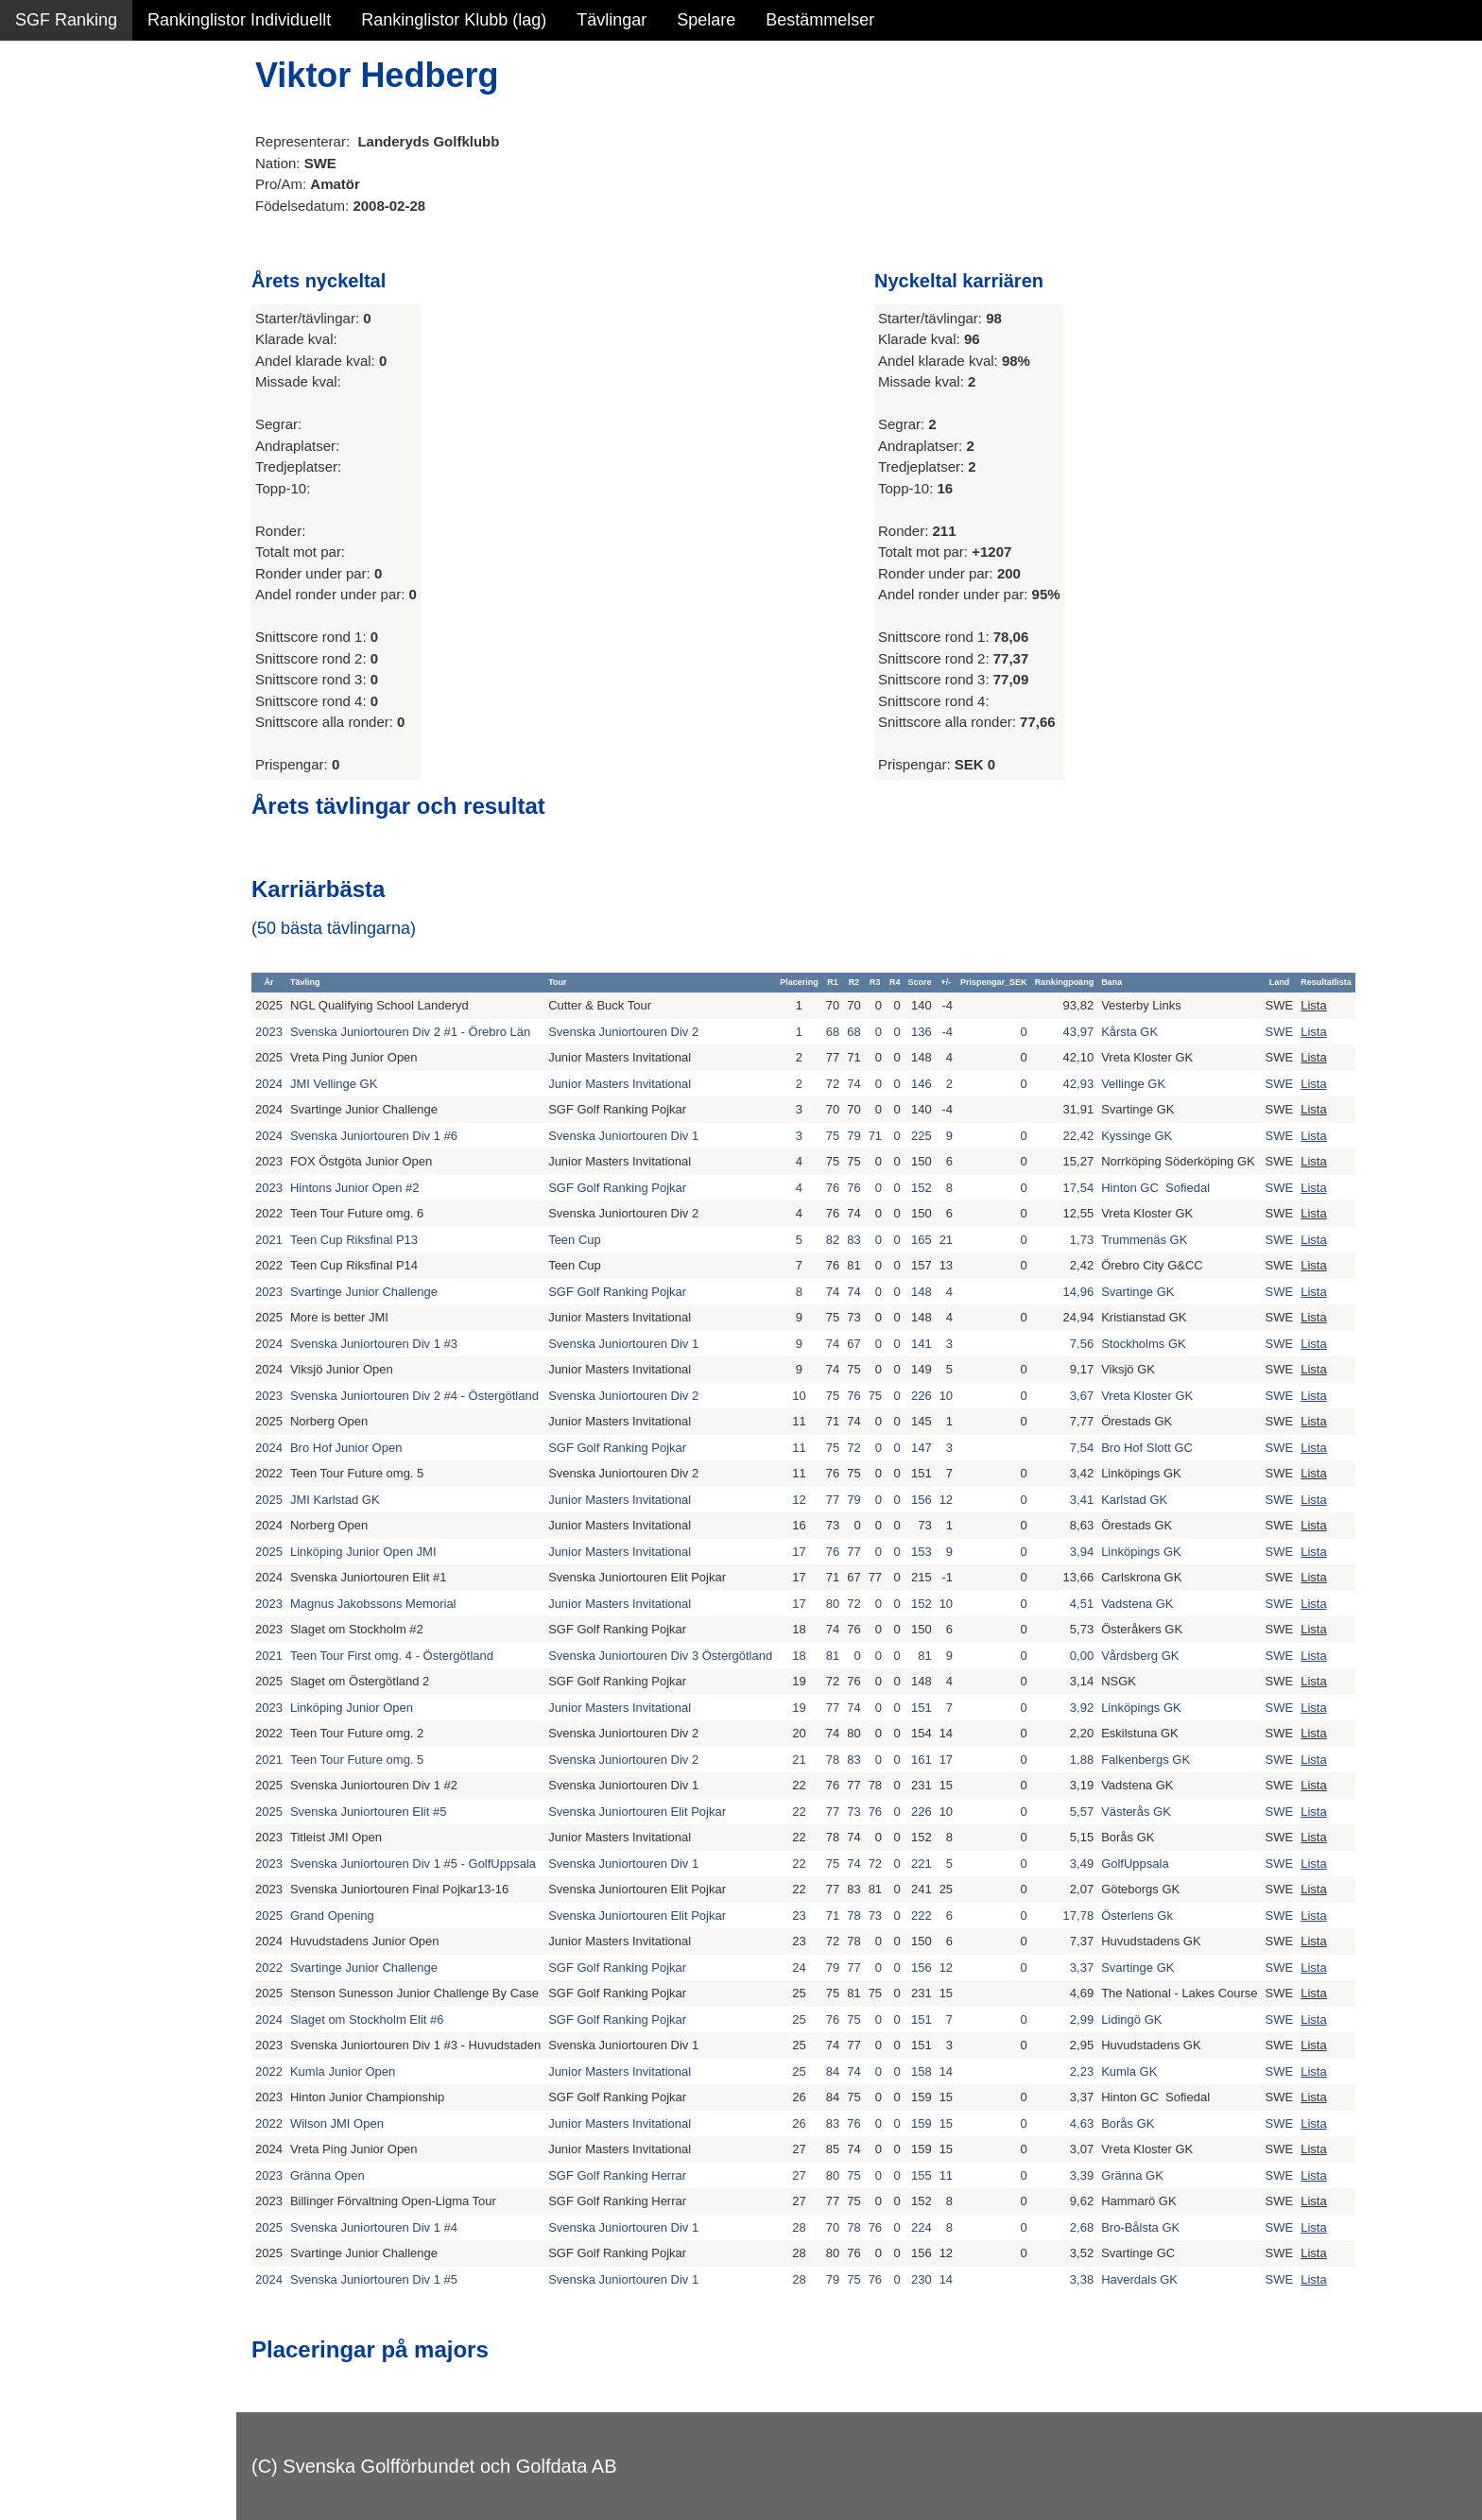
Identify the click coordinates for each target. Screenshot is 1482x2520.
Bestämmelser (820, 19)
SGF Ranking (66, 19)
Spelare (706, 19)
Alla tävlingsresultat (88, 285)
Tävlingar (611, 19)
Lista (1313, 1005)
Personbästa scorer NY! (105, 244)
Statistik (45, 204)
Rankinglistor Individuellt (239, 19)
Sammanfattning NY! (93, 122)
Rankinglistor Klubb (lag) (453, 19)
